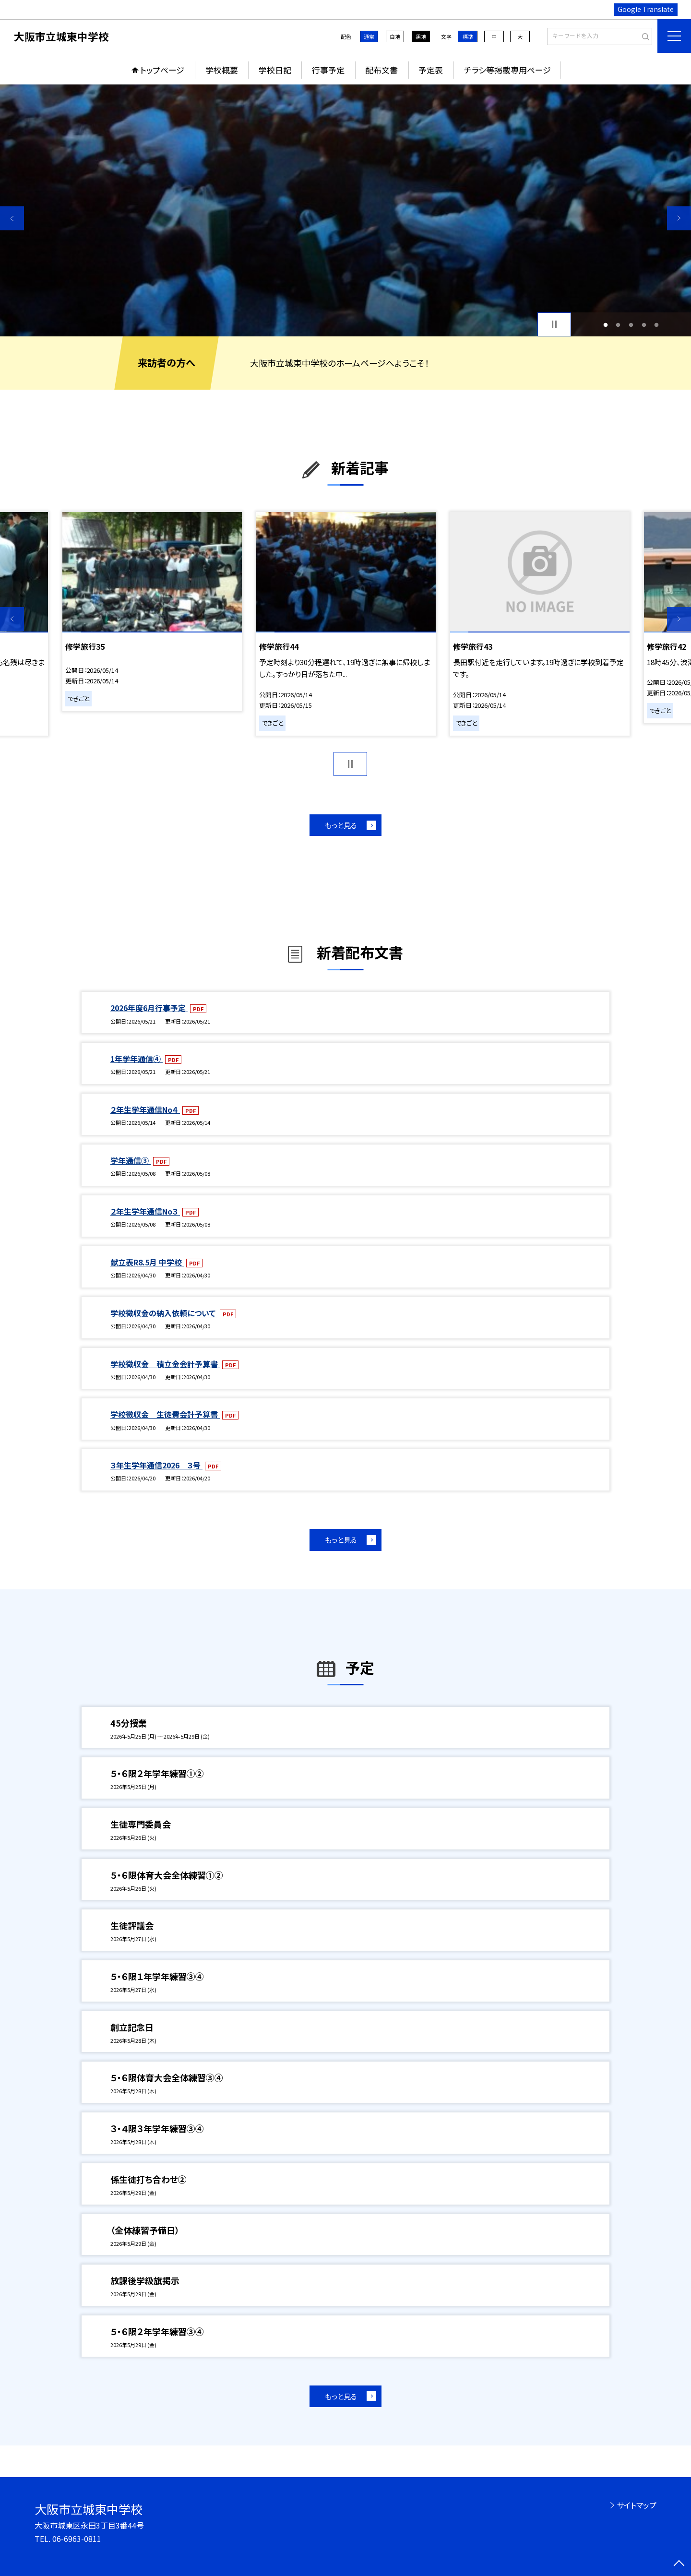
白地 (395, 36)
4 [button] (644, 325)
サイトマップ (636, 2505)
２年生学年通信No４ (145, 1109)
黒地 (421, 36)
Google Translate (646, 9)
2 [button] (618, 325)
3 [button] (631, 325)
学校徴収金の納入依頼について (163, 1313)
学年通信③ (130, 1160)
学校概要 (221, 70)
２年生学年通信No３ (145, 1211)
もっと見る (341, 825)
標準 (468, 36)
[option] (345, 210)
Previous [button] (12, 218)
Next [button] (679, 218)
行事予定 (328, 70)
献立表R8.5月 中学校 (147, 1262)
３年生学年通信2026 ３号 (156, 1465)
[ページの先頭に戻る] (679, 2564)
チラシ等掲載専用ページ (507, 70)
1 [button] (605, 325)
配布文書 (381, 70)
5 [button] (657, 325)
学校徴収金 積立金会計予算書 (165, 1364)
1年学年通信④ (136, 1058)
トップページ (162, 70)
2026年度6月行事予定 (149, 1008)
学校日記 (275, 70)
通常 (369, 36)
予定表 (430, 70)
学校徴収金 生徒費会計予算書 (165, 1414)
